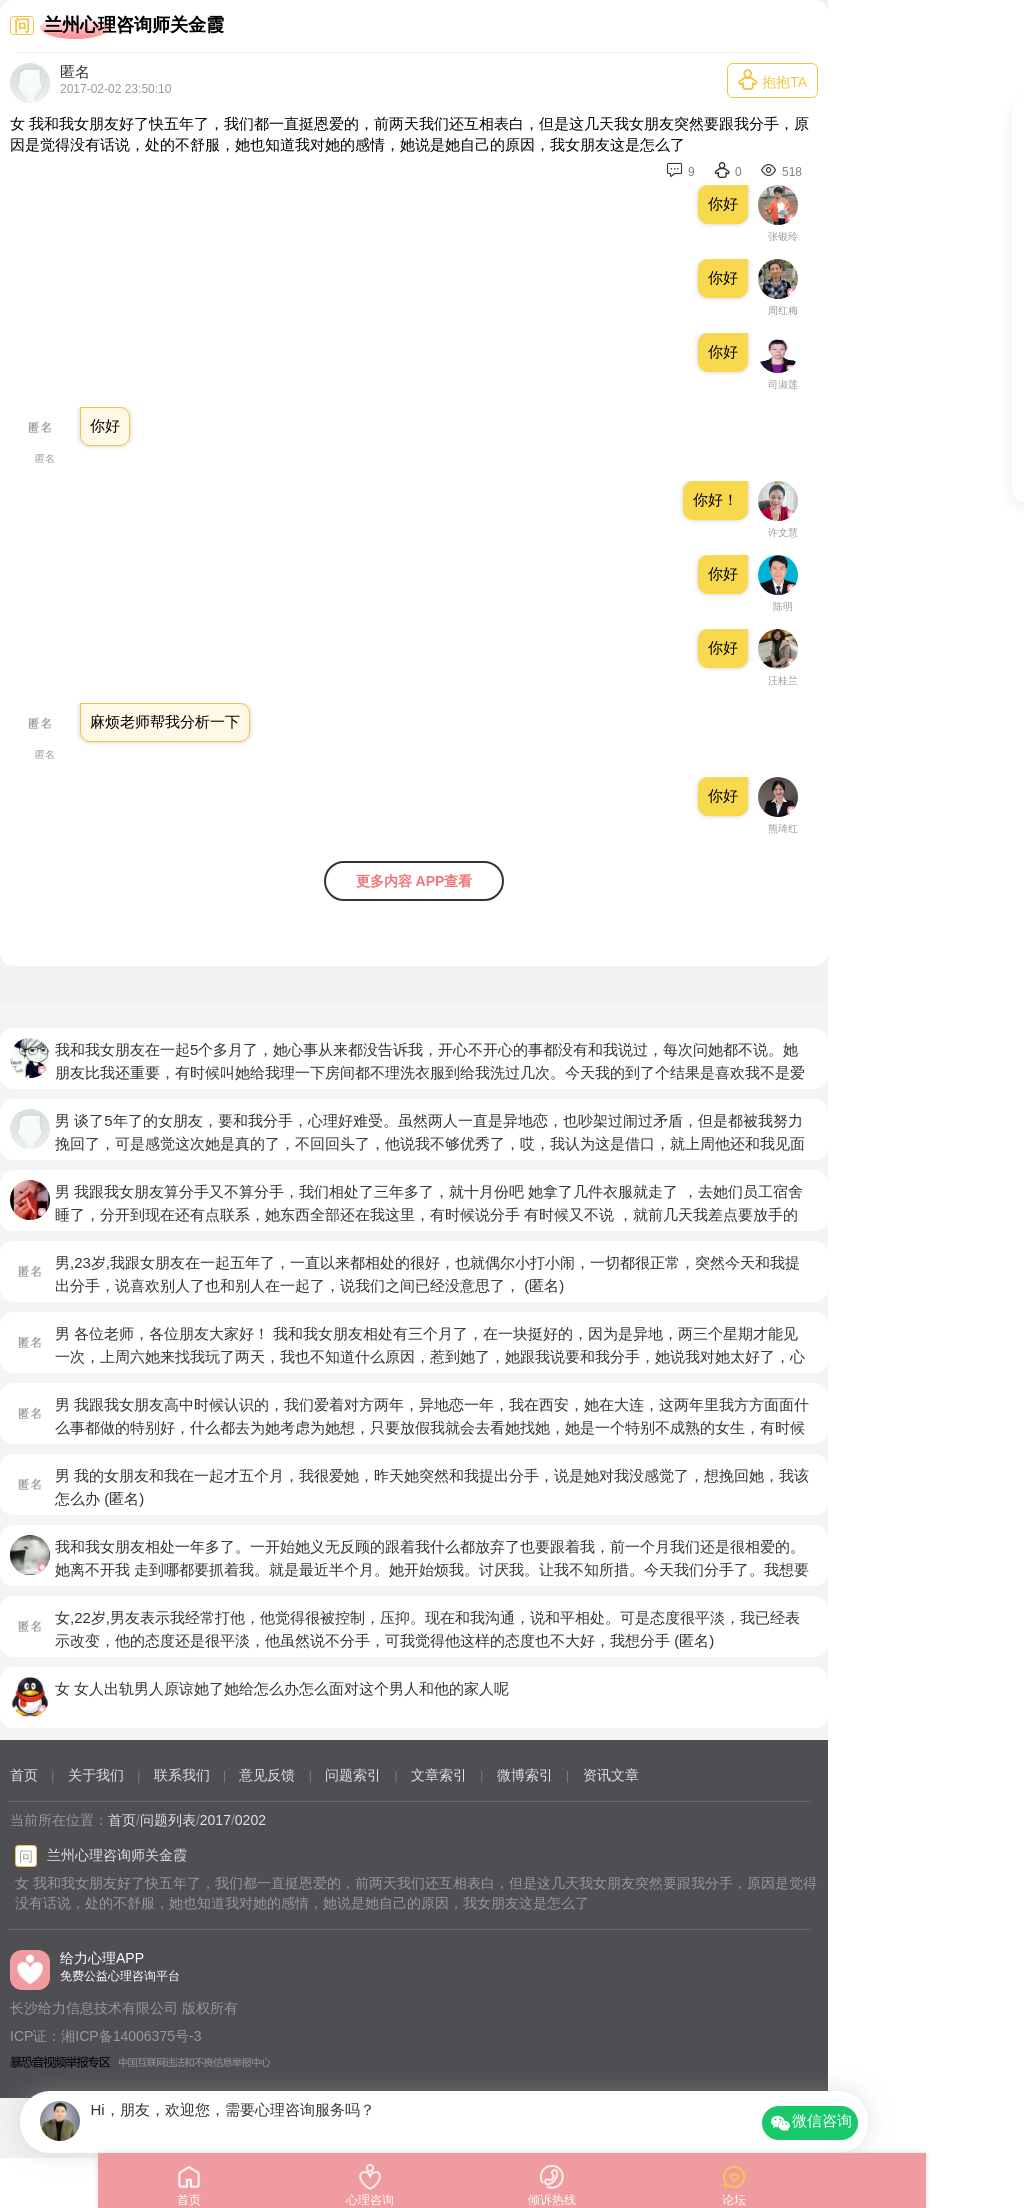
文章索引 (439, 1775)
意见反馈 (267, 1775)
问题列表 (168, 1820)
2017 (215, 1820)
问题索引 (353, 1775)
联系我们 (182, 1775)
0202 (250, 1820)
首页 (24, 1775)
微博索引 (525, 1775)
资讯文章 (611, 1775)
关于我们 (96, 1775)
